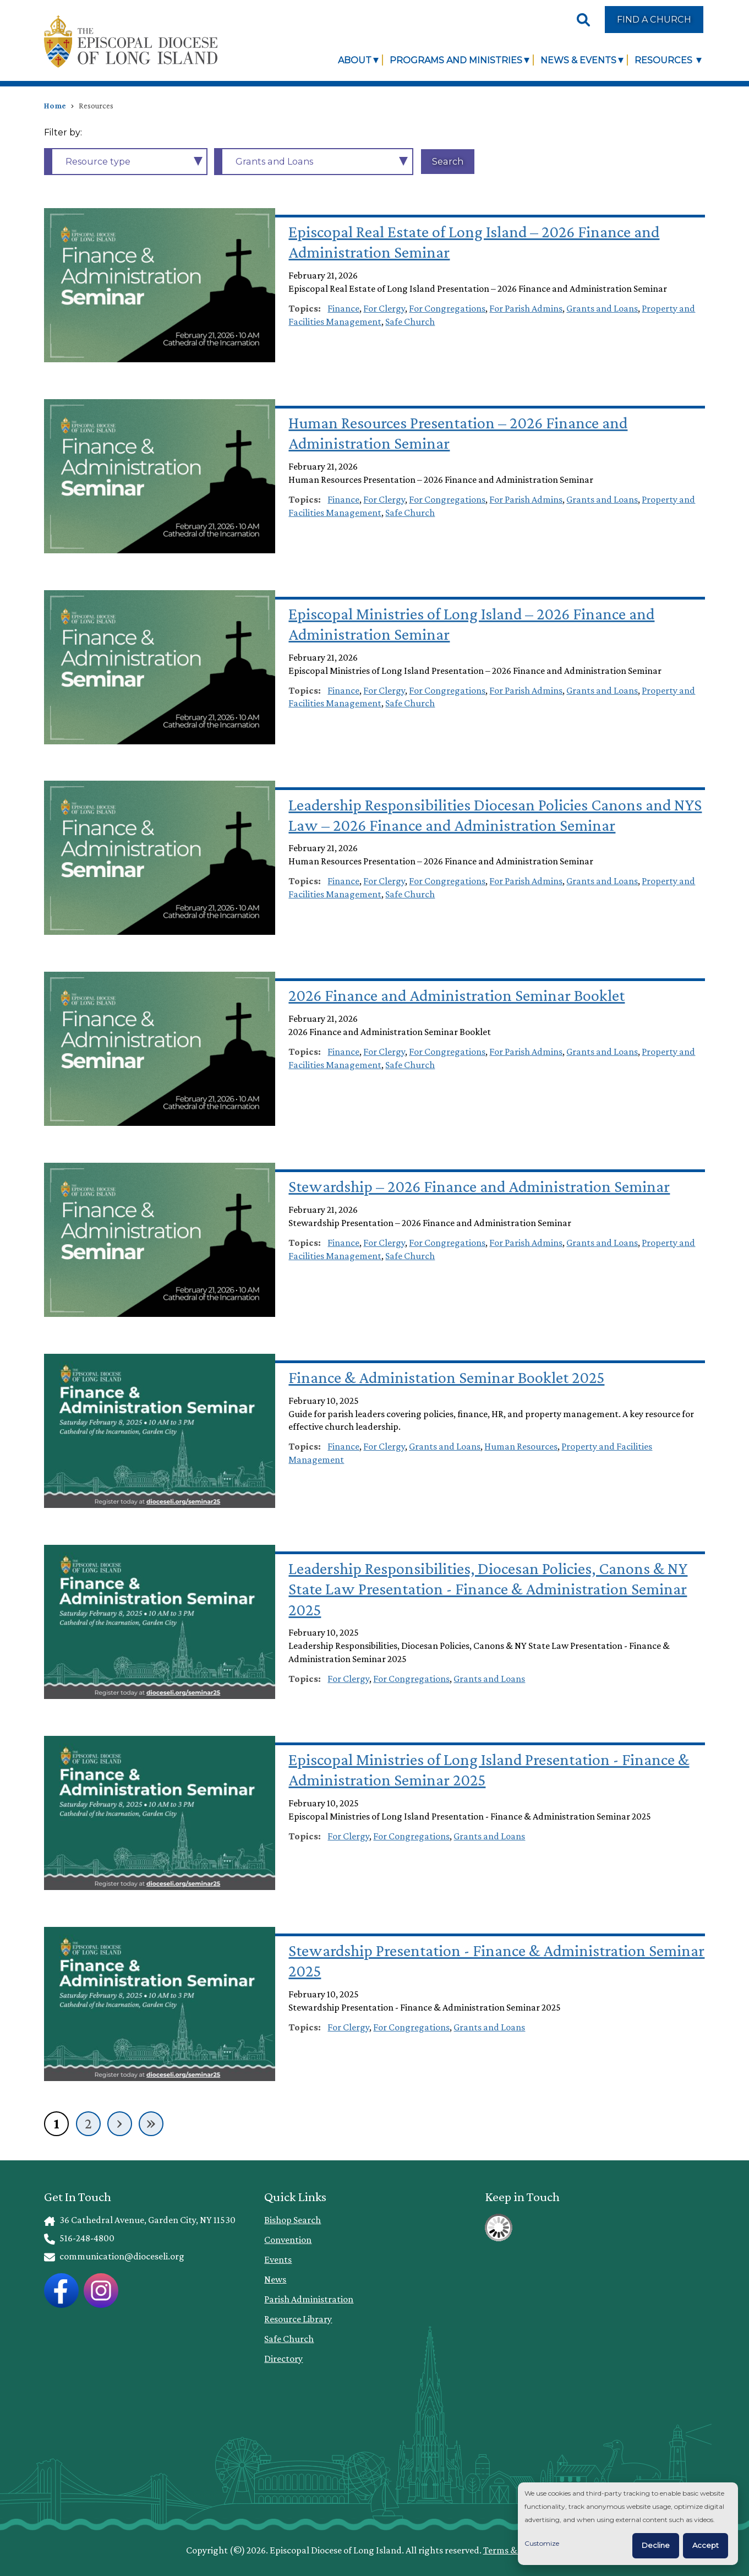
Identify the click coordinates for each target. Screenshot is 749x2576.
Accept (705, 2545)
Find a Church (654, 19)
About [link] (354, 60)
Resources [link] (665, 60)
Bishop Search (292, 2219)
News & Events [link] (578, 60)
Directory (283, 2358)
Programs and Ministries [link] (456, 60)
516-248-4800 (79, 2237)
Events (278, 2259)
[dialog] (628, 2524)
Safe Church (289, 2338)
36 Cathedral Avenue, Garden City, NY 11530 (139, 2219)
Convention (287, 2239)
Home (55, 105)
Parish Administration (308, 2299)
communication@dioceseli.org (114, 2256)
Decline (656, 2545)
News (275, 2279)
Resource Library (298, 2318)
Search (447, 161)
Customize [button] (541, 2543)
